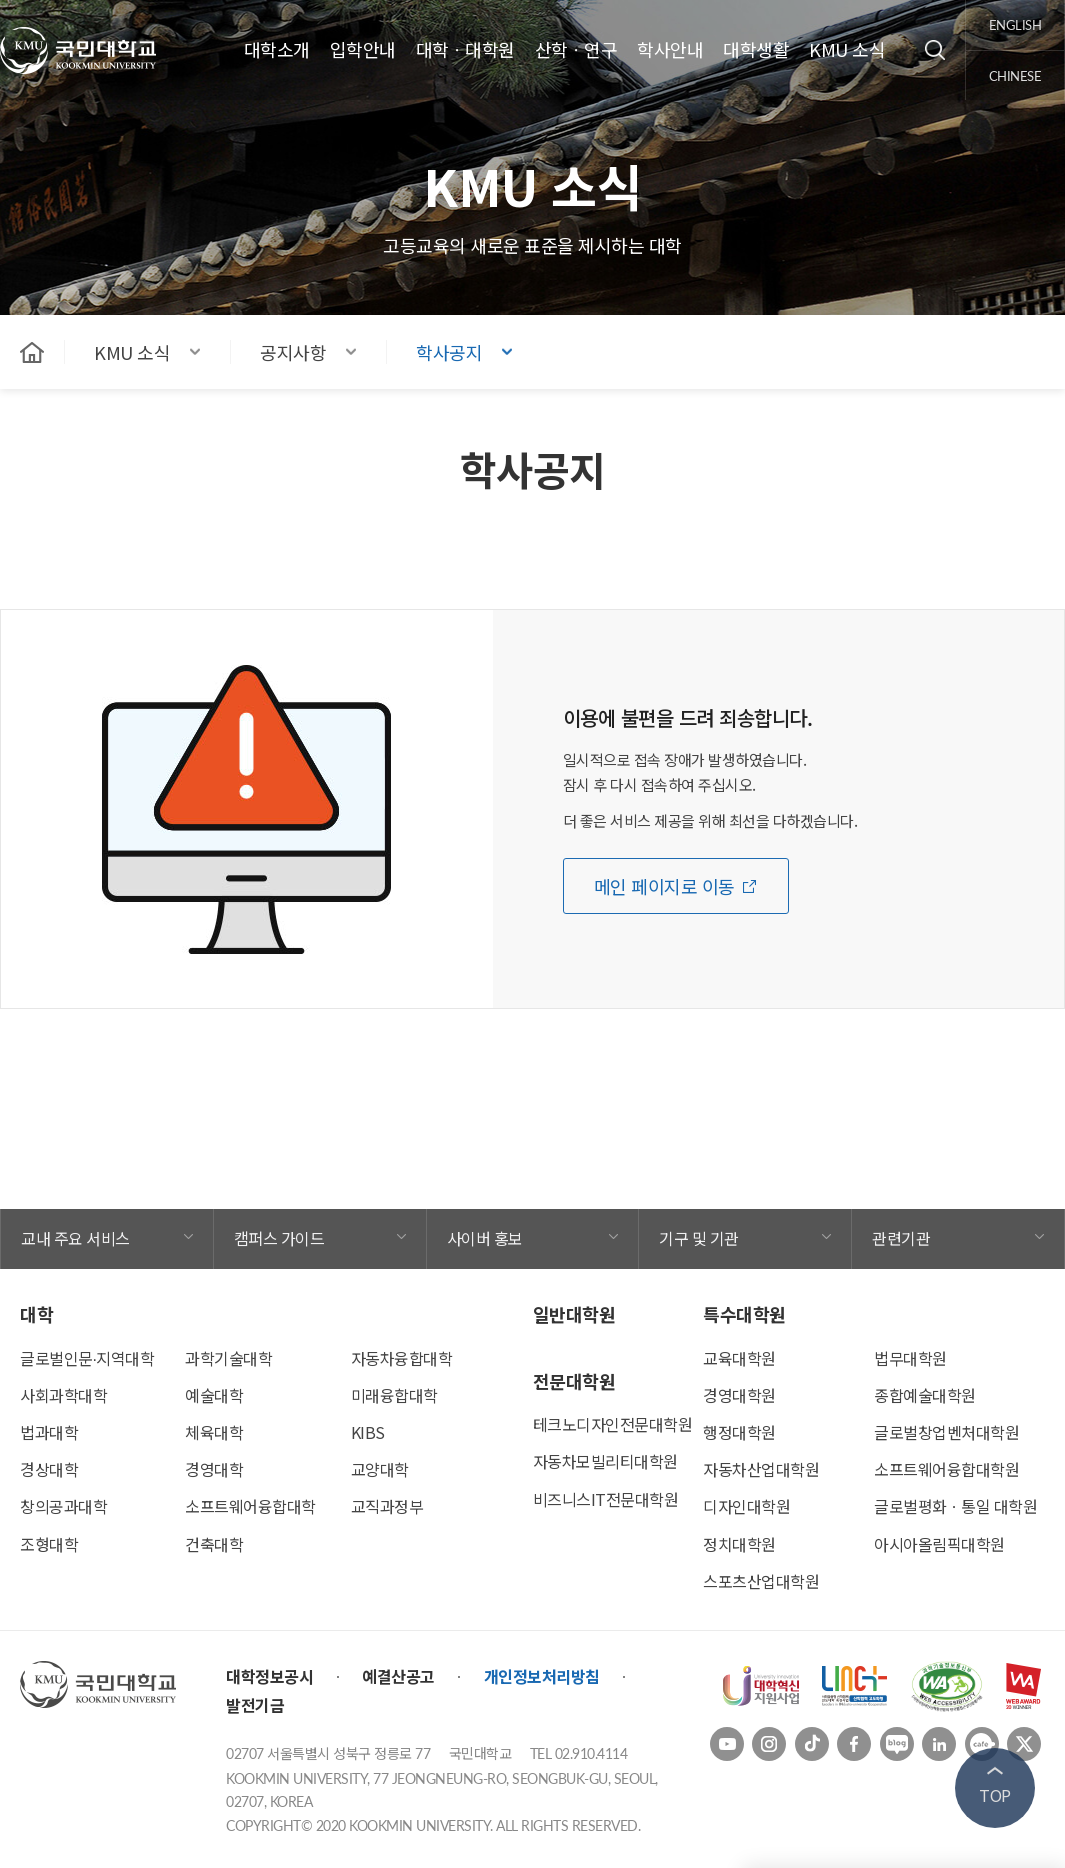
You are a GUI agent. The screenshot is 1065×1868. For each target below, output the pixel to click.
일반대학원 (574, 1314)
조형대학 (49, 1544)
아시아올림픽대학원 (939, 1544)
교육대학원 (739, 1358)
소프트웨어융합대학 (250, 1506)
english (1015, 25)
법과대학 (49, 1432)
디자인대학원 (746, 1506)
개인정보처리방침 (542, 1676)
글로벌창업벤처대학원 (946, 1432)
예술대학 (214, 1395)
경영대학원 (739, 1395)
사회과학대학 (63, 1395)
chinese (1015, 76)
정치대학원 (739, 1544)
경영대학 (214, 1469)
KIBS (368, 1432)
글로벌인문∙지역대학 (87, 1358)
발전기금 (255, 1705)
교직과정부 (387, 1506)
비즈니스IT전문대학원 (606, 1499)
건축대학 (214, 1544)
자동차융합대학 (402, 1358)
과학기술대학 (228, 1358)
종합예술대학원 (925, 1395)
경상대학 (49, 1469)
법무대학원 (910, 1358)
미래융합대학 (394, 1395)
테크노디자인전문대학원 (613, 1424)
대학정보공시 (269, 1676)
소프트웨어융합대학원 (946, 1469)
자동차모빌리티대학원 (605, 1461)
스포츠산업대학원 (761, 1581)
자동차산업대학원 (761, 1469)
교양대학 (380, 1469)
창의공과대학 (63, 1506)
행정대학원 (739, 1432)
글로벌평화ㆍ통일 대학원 (955, 1506)
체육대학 (214, 1432)
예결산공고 (398, 1676)
